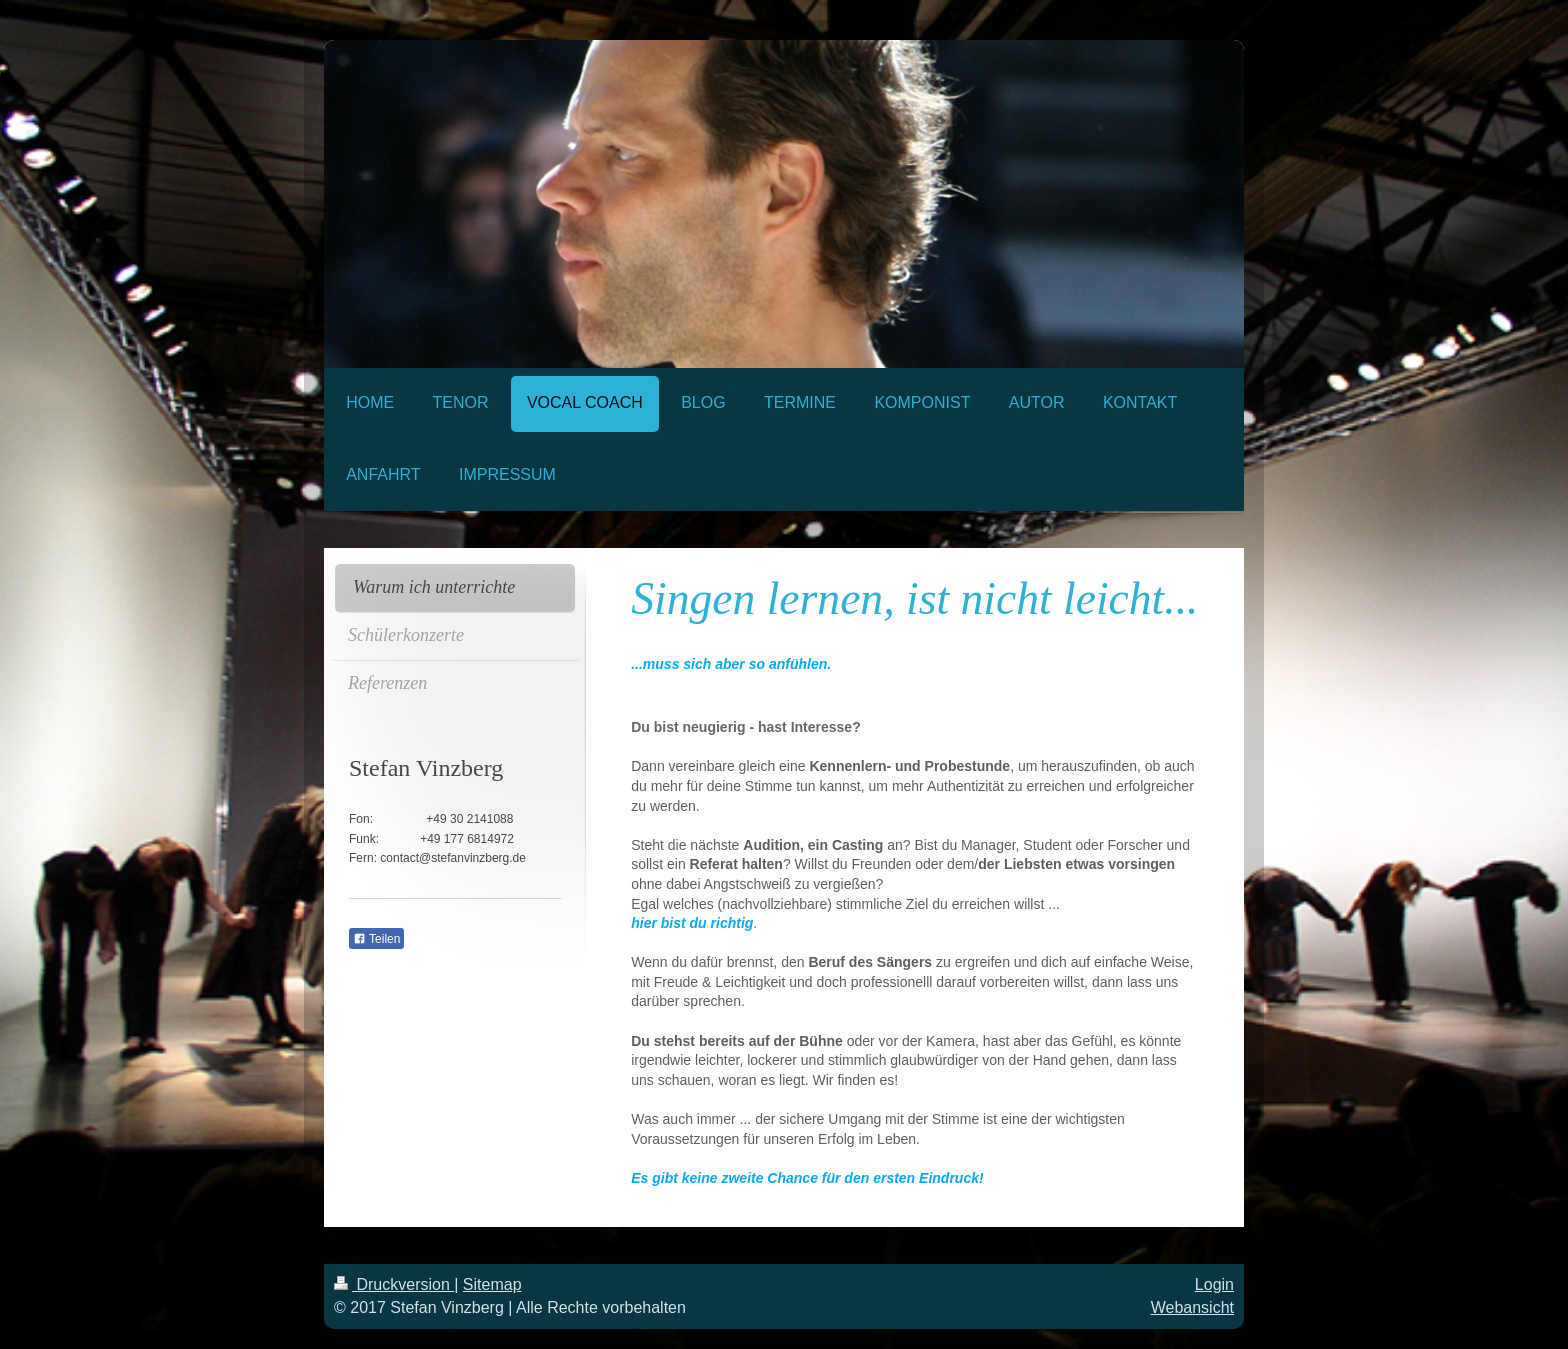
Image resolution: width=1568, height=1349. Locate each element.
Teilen (376, 939)
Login (1214, 1284)
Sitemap (492, 1284)
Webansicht (1192, 1307)
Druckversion (394, 1284)
